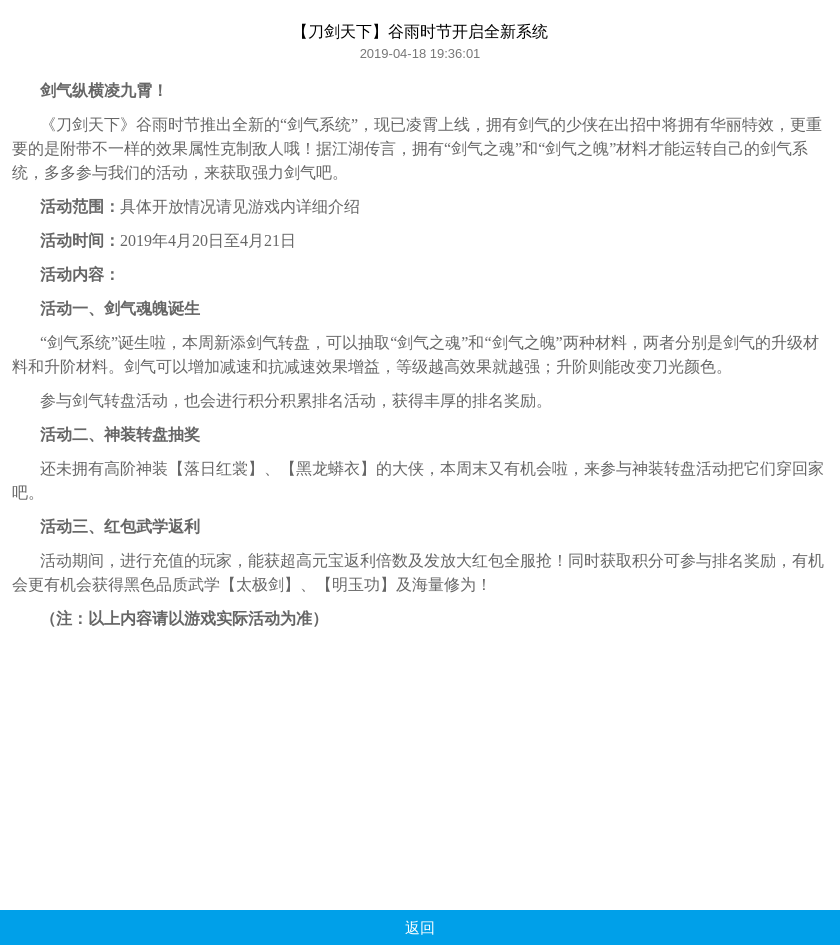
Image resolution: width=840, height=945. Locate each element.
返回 (420, 927)
